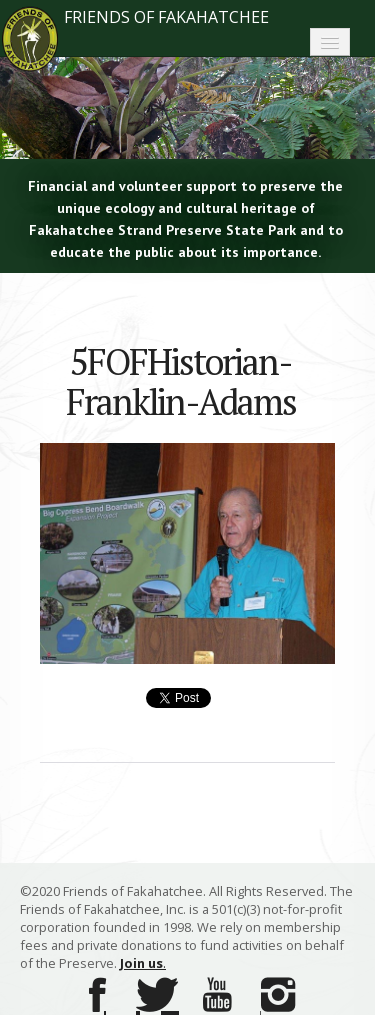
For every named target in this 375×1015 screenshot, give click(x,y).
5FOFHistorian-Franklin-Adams (181, 381)
